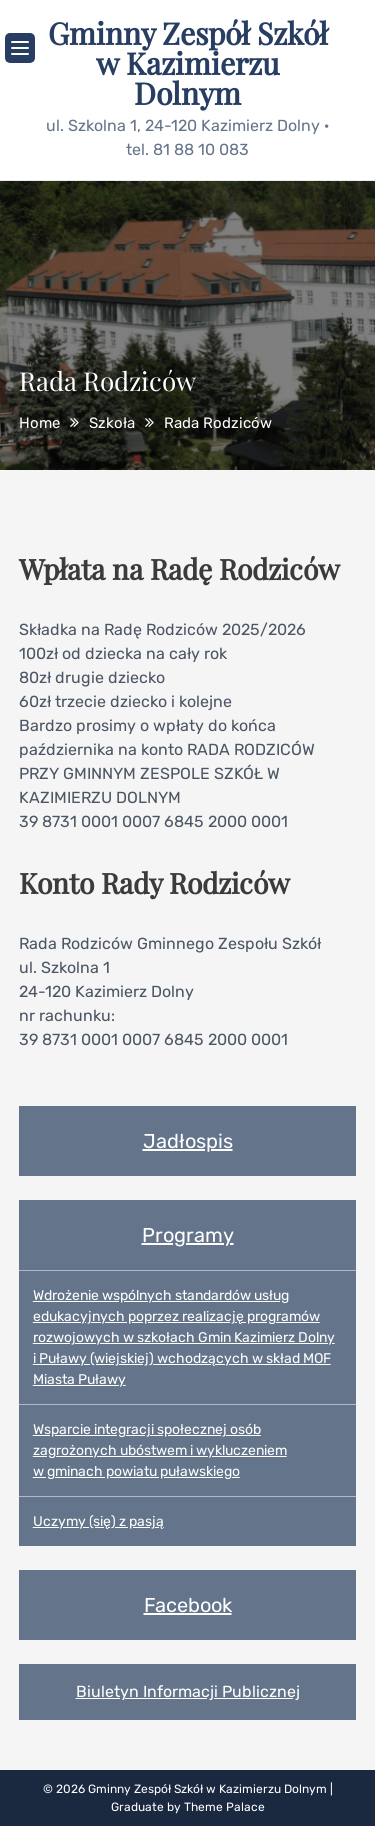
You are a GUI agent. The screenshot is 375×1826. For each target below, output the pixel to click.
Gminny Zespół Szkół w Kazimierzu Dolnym (188, 63)
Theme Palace (224, 1807)
